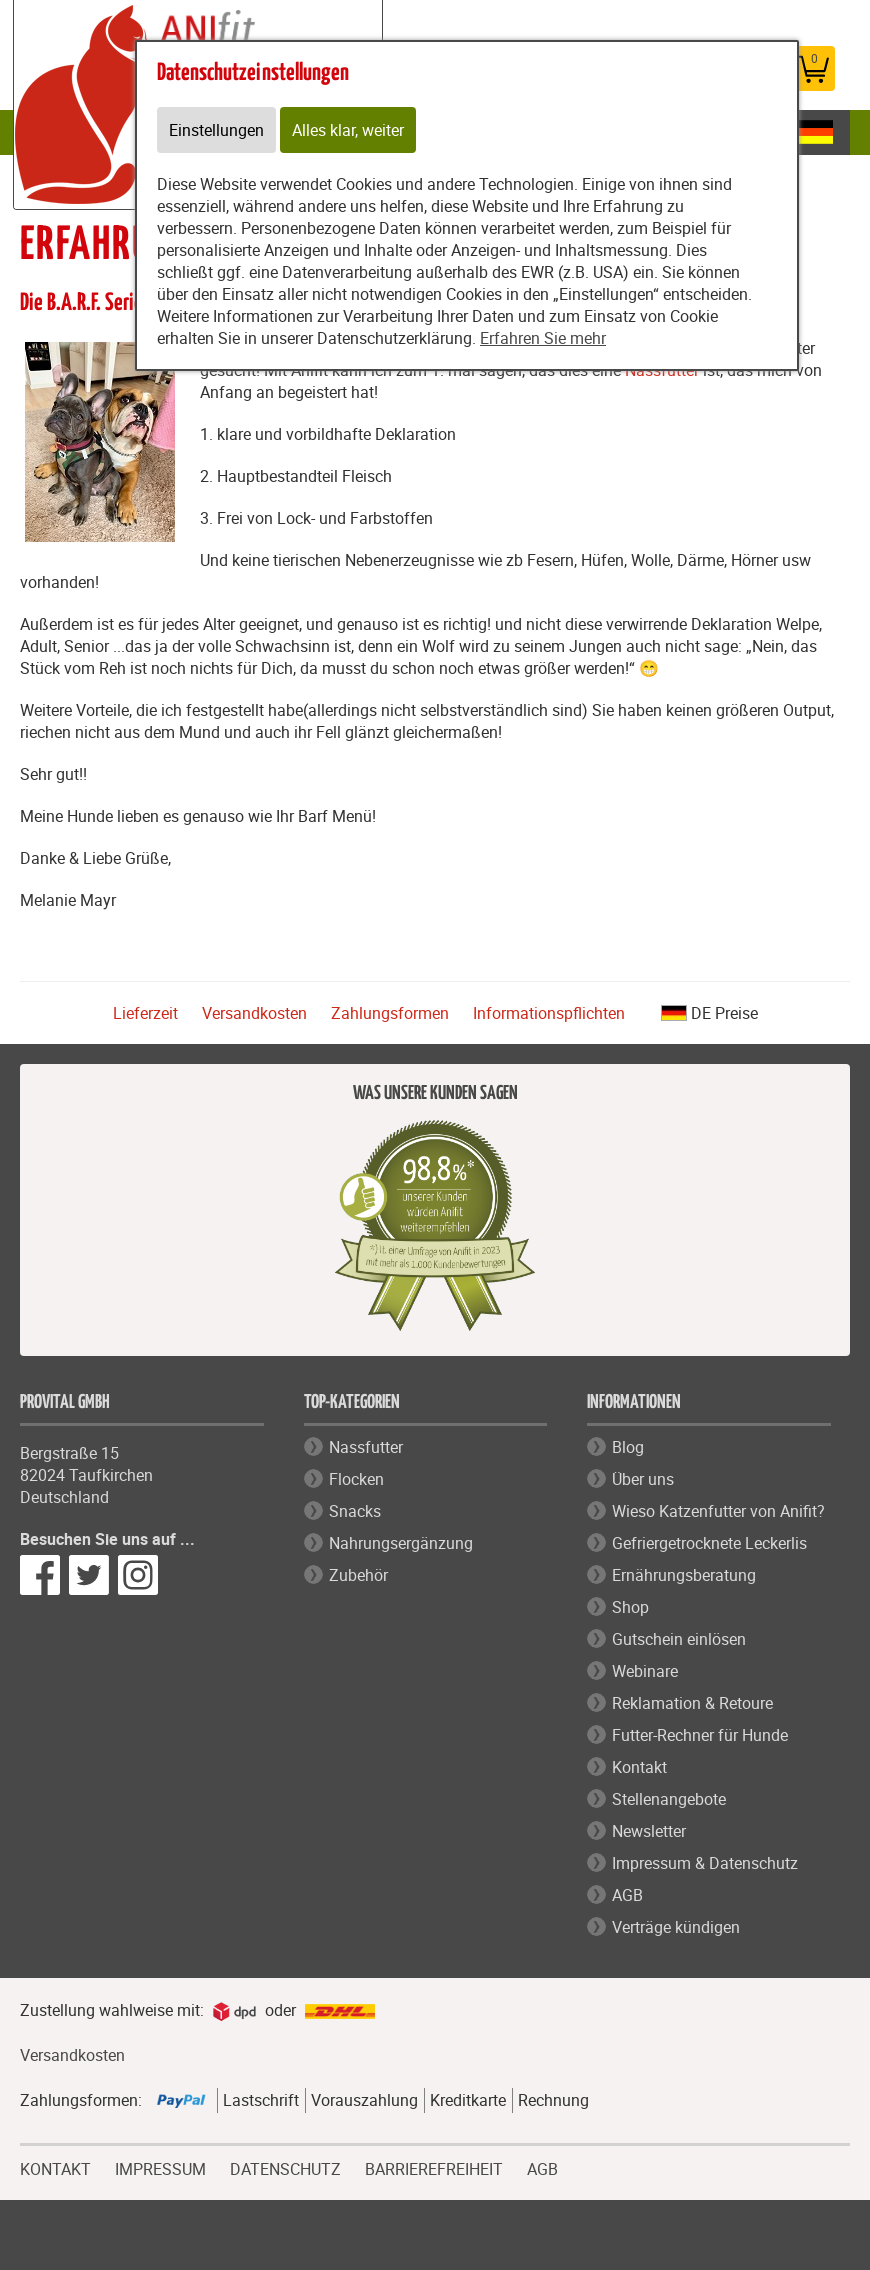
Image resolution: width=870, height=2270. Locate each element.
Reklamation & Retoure (692, 1703)
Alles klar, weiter (348, 130)
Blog (628, 1447)
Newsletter (649, 1831)
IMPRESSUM (160, 2167)
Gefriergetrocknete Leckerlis (709, 1543)
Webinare (645, 1671)
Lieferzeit (145, 1013)
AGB (627, 1895)
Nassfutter (366, 1447)
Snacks (355, 1511)
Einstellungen (216, 130)
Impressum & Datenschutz (705, 1863)
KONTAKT (55, 2167)
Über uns (643, 1479)
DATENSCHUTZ (285, 2167)
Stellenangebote (669, 1799)
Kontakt (639, 1767)
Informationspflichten (549, 1013)
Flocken (356, 1479)
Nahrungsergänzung (401, 1543)
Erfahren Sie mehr (543, 338)
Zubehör (358, 1575)
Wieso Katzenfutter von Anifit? (718, 1511)
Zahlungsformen (390, 1013)
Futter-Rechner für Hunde (700, 1735)
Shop (630, 1607)
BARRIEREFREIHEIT (434, 2167)
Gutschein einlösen (679, 1639)
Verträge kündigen (676, 1927)
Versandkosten (254, 1013)
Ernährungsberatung (684, 1575)
